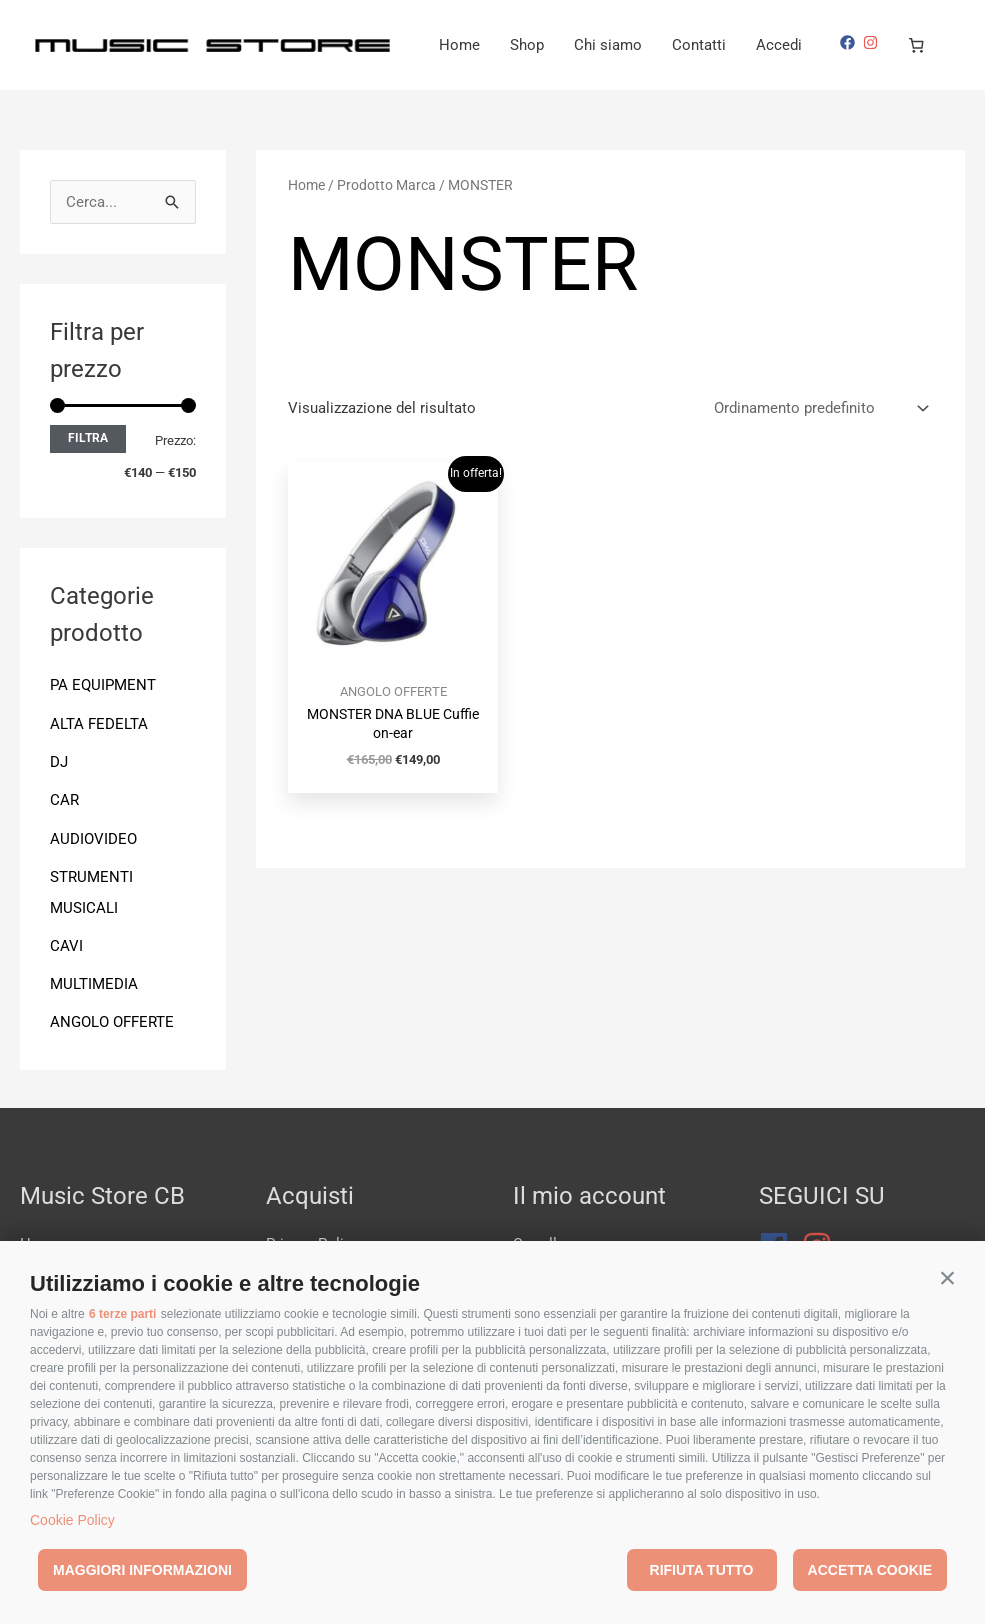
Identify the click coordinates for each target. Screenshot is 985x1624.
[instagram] (91, 98)
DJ (59, 814)
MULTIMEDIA (94, 1032)
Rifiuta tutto (702, 1570)
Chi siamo (741, 45)
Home (592, 45)
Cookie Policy (72, 1520)
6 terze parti (122, 1314)
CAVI (66, 995)
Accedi (912, 45)
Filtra (88, 491)
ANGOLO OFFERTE (112, 1070)
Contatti (832, 45)
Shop (660, 45)
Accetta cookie (870, 1570)
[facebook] (68, 98)
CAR (64, 851)
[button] (947, 1278)
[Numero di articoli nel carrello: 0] (135, 102)
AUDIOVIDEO (93, 889)
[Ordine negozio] (817, 461)
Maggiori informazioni (142, 1570)
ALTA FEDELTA (99, 776)
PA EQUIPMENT (103, 738)
